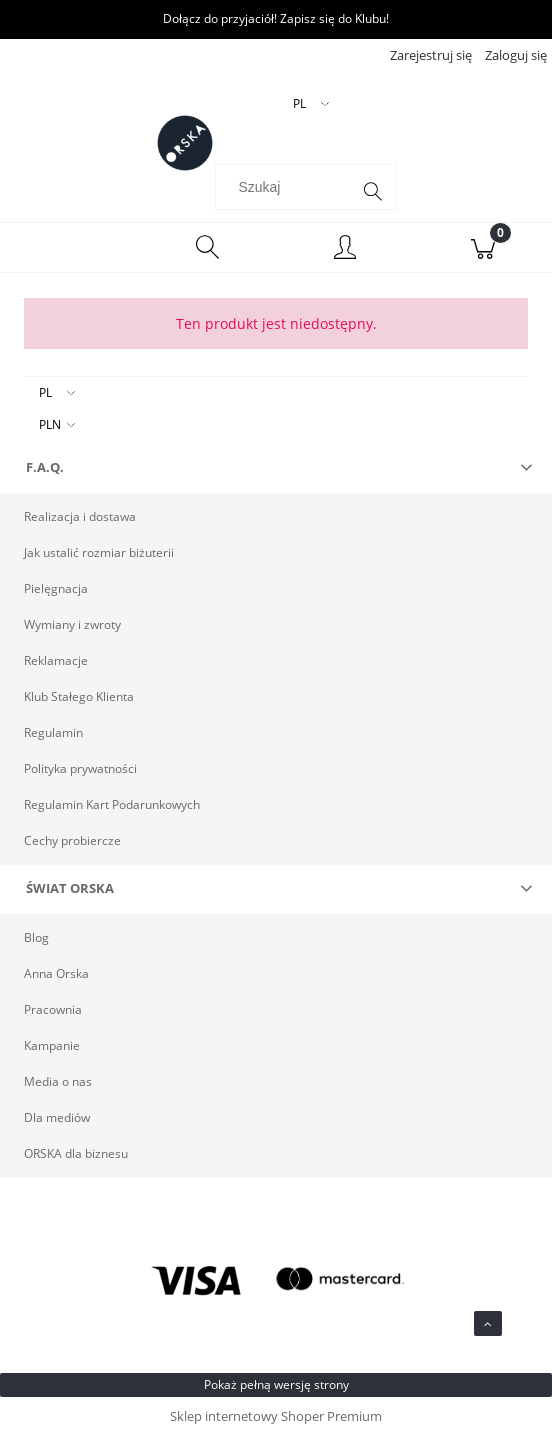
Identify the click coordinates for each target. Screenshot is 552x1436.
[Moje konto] (345, 250)
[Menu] (69, 248)
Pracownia (53, 1009)
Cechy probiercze (72, 840)
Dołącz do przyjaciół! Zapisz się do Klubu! (276, 18)
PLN (50, 424)
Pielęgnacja (56, 588)
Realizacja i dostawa (80, 516)
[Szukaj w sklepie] (286, 187)
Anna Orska (56, 973)
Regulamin (53, 732)
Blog (36, 937)
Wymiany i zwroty (72, 624)
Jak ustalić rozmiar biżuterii (99, 552)
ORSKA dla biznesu (76, 1153)
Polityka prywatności (80, 768)
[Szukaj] (373, 192)
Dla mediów (57, 1117)
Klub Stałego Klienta (79, 696)
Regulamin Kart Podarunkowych (112, 804)
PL (45, 392)
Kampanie (52, 1045)
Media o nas (58, 1081)
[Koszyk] (483, 248)
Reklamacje (56, 660)
